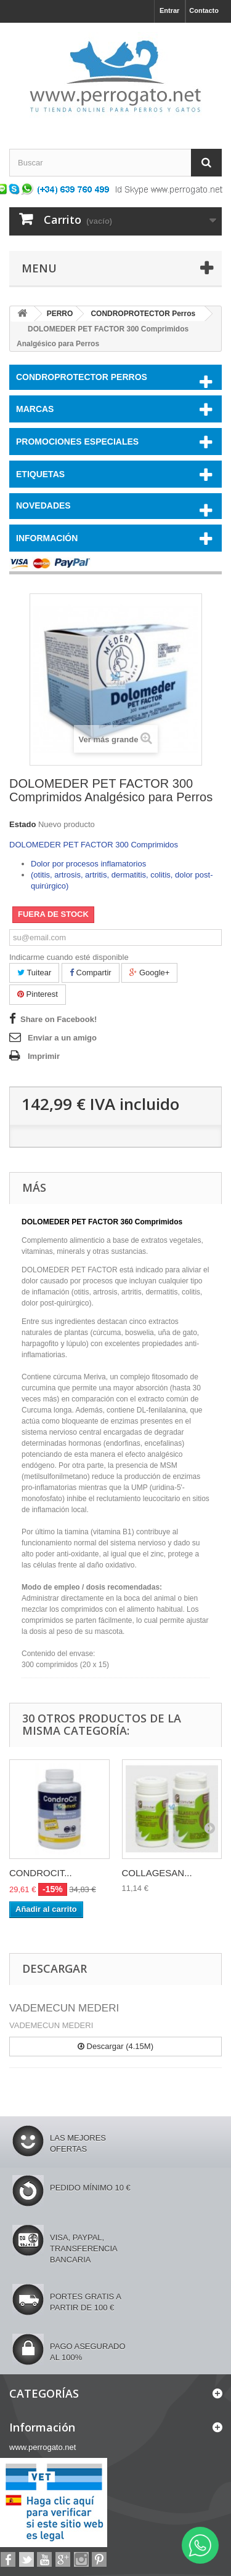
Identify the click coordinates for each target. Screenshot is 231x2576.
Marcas (35, 409)
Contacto (204, 10)
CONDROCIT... (40, 1873)
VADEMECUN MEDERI (64, 2008)
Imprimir (44, 1056)
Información (47, 538)
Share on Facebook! (58, 1019)
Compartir (90, 972)
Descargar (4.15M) (115, 2046)
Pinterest (37, 994)
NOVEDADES (43, 505)
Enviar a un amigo (62, 1037)
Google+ (149, 972)
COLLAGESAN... (157, 1873)
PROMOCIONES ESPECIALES (77, 441)
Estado (22, 824)
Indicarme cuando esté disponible (69, 957)
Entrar (169, 10)
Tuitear (34, 972)
